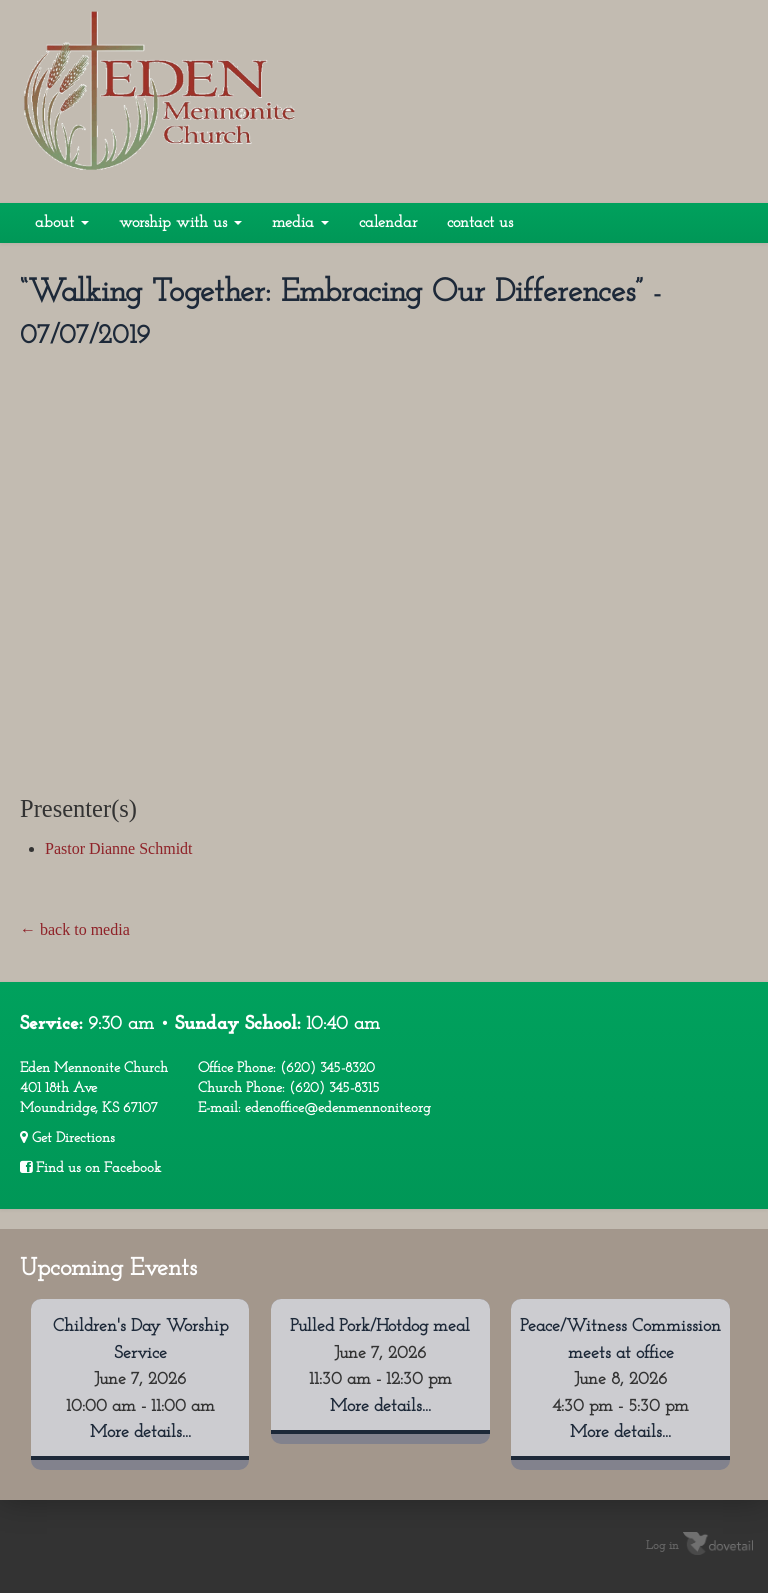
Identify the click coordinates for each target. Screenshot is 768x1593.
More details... (140, 1432)
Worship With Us (180, 223)
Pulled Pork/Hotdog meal (380, 1326)
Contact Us (480, 223)
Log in (662, 1546)
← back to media (75, 929)
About (62, 223)
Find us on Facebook (90, 1168)
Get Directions (67, 1138)
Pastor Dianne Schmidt (119, 848)
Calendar (388, 223)
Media (300, 223)
